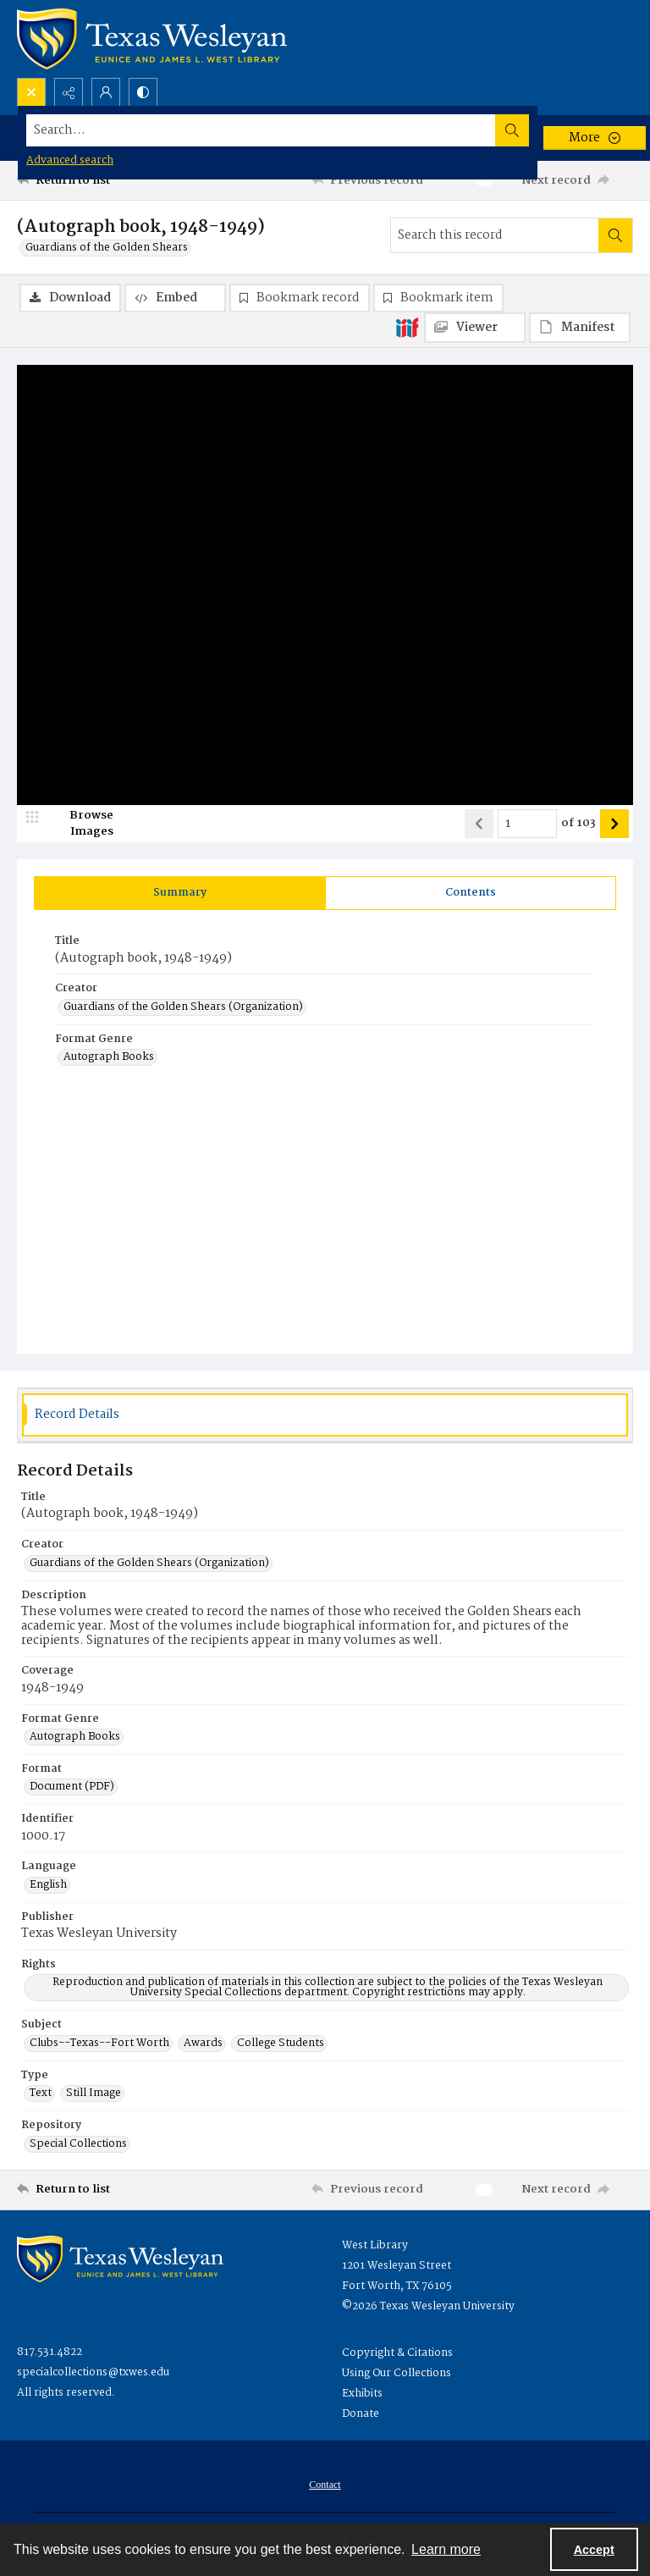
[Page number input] (527, 823)
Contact (324, 2485)
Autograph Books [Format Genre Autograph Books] (108, 1057)
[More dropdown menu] (594, 138)
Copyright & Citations (397, 2353)
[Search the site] (261, 130)
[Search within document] (615, 235)
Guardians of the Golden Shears (106, 248)
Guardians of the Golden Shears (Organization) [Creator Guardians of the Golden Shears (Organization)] (183, 1007)
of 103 (578, 823)
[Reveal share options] (68, 92)
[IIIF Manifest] (580, 327)
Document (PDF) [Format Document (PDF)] (72, 1787)
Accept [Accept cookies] (594, 2550)
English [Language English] (48, 1885)
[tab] (180, 893)
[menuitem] (324, 2484)
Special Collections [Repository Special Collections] (78, 2144)
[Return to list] (97, 180)
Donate (360, 2414)
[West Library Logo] (120, 2259)
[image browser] (80, 823)
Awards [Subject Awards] (203, 2043)
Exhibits (362, 2393)
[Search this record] (494, 235)
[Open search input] (31, 92)
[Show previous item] (479, 823)
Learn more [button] (446, 2549)
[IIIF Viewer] (475, 327)
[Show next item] (614, 823)
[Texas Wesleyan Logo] (152, 38)
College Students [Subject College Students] (280, 2043)
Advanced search (69, 160)
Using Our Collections (396, 2373)
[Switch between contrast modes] (143, 92)
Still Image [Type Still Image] (93, 2093)
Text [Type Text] (41, 2093)
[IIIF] (407, 326)
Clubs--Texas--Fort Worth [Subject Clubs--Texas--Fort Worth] (99, 2043)
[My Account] (105, 92)
